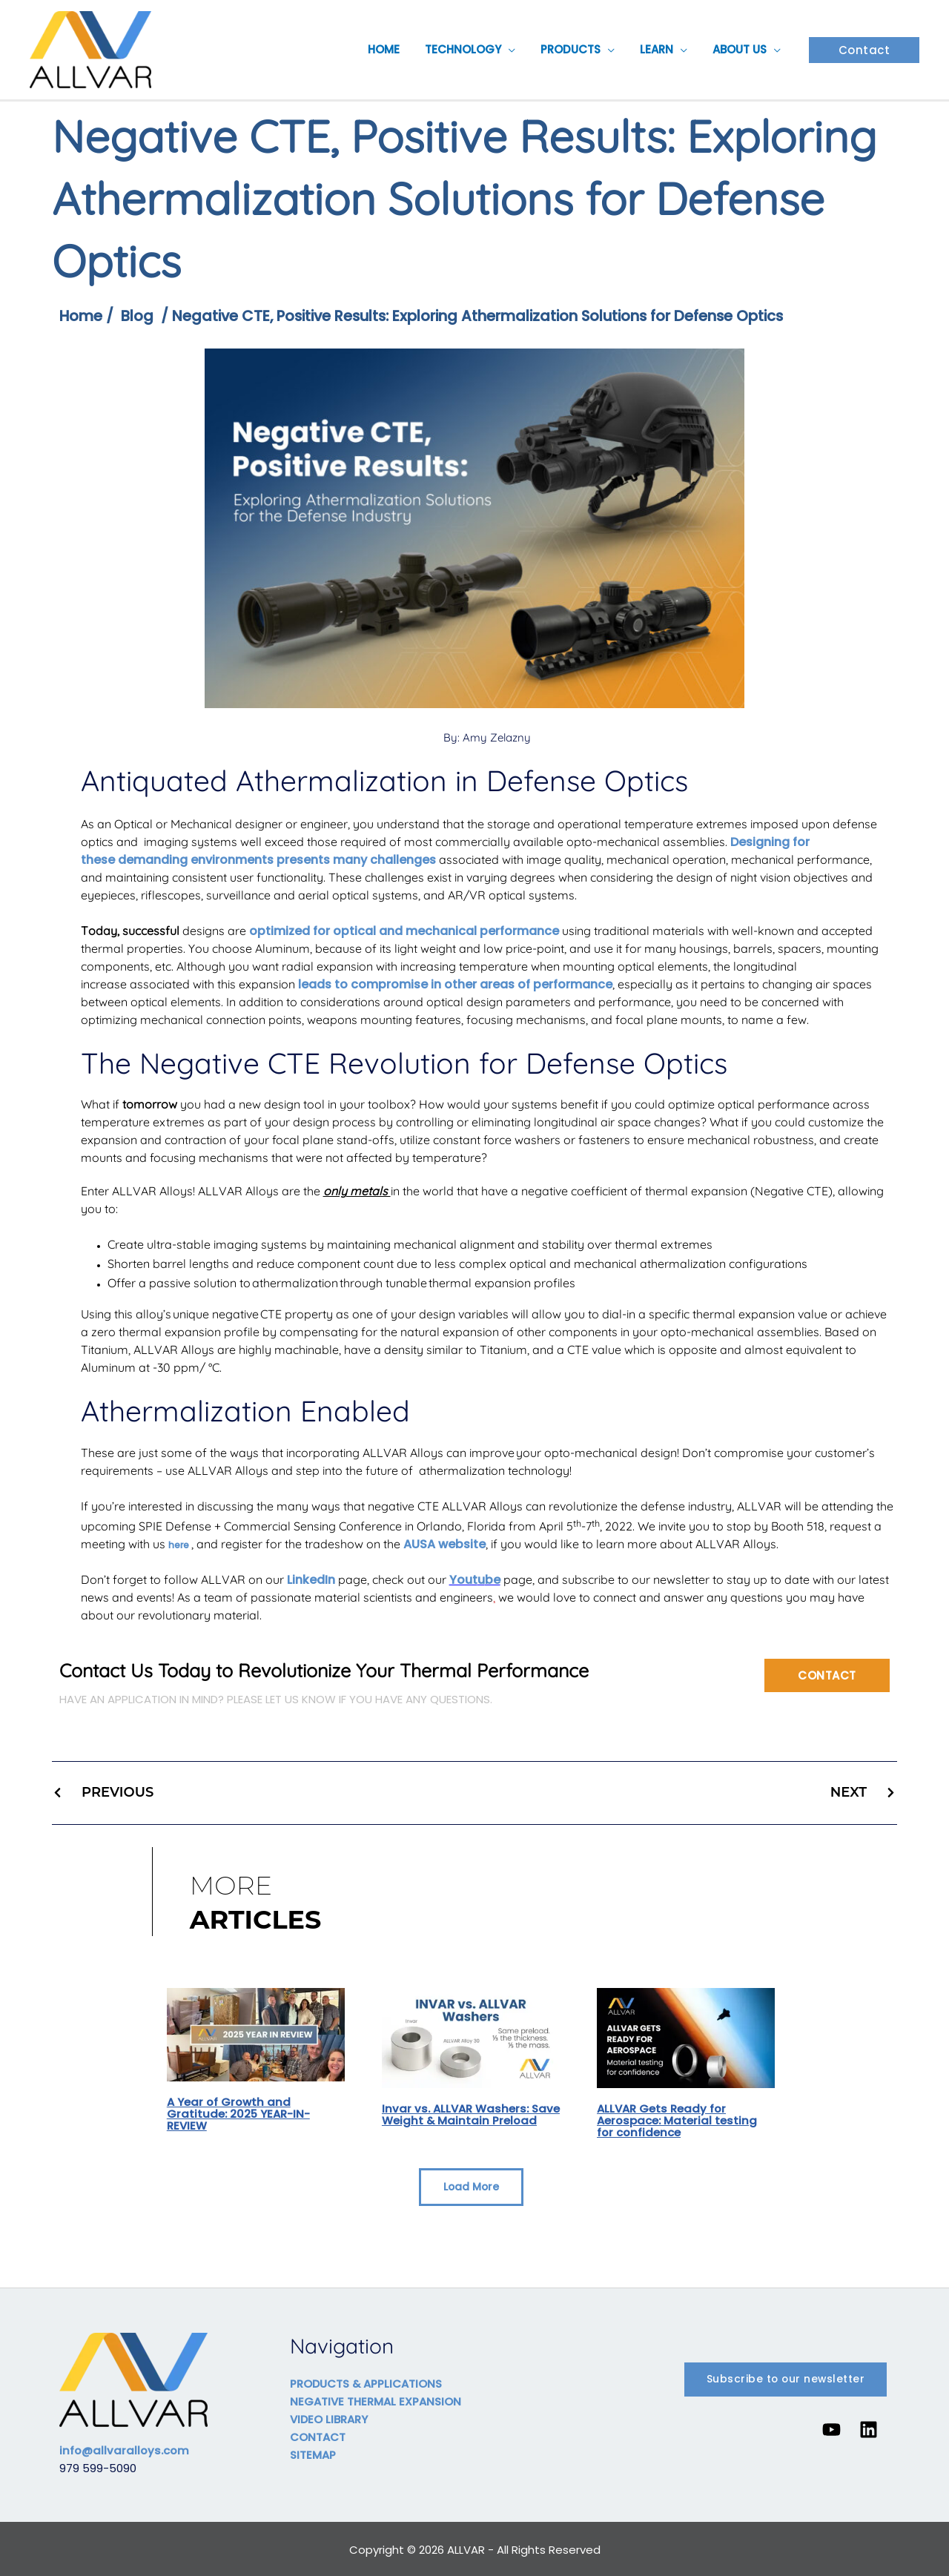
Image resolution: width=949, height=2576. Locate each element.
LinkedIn (311, 1579)
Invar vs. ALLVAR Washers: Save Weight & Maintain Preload (455, 2120)
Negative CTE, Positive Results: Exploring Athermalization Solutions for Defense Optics (486, 316)
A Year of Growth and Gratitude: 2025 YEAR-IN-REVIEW (239, 2113)
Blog (138, 316)
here (178, 1545)
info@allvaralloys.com (124, 2449)
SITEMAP (313, 2453)
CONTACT (317, 2435)
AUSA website (444, 1544)
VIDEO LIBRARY (329, 2417)
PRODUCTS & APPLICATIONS (366, 2382)
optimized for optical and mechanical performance (404, 930)
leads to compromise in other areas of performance (455, 984)
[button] (519, 50)
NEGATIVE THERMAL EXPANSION (375, 2400)
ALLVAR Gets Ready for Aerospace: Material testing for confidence (677, 2120)
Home (81, 316)
